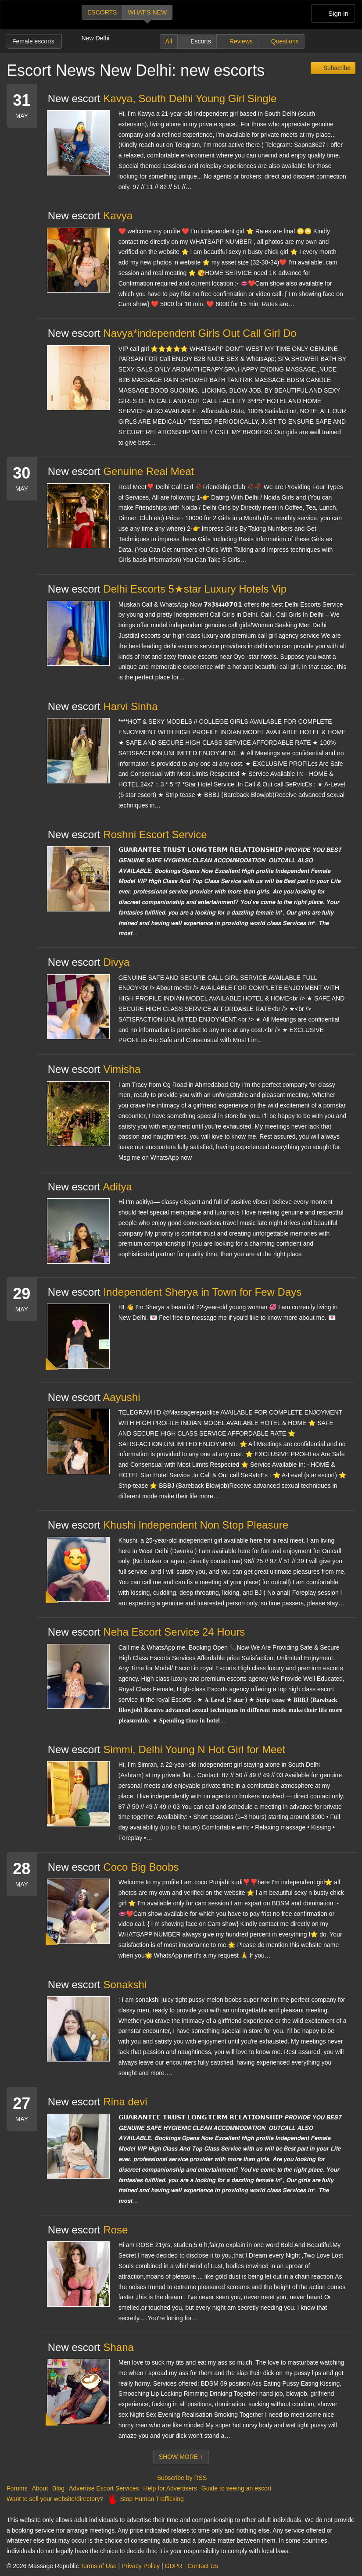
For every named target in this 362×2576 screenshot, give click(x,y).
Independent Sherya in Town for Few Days (202, 1292)
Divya (116, 962)
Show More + (181, 2456)
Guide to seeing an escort (236, 2488)
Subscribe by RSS (181, 2477)
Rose (115, 2230)
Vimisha (121, 1069)
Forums (17, 2488)
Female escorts (34, 41)
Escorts (102, 12)
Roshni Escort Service (155, 834)
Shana (118, 2347)
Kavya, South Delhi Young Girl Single (189, 98)
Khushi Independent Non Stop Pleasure (195, 1525)
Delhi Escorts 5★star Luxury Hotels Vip (195, 589)
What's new (147, 12)
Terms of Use (98, 2565)
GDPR (174, 2565)
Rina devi (125, 2102)
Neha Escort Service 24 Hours (174, 1632)
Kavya (118, 216)
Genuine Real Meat (148, 471)
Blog (58, 2488)
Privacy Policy (141, 2565)
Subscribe (336, 67)
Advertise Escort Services (104, 2488)
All (168, 41)
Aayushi (121, 1397)
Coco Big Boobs (141, 1867)
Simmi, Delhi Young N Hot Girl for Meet (194, 1749)
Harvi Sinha (130, 706)
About (40, 2488)
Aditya (117, 1187)
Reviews (241, 41)
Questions (285, 41)
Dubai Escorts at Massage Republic (36, 15)
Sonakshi (125, 1984)
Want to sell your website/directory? (55, 2498)
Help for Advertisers (170, 2488)
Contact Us (202, 2565)
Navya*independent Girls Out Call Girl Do (199, 333)
